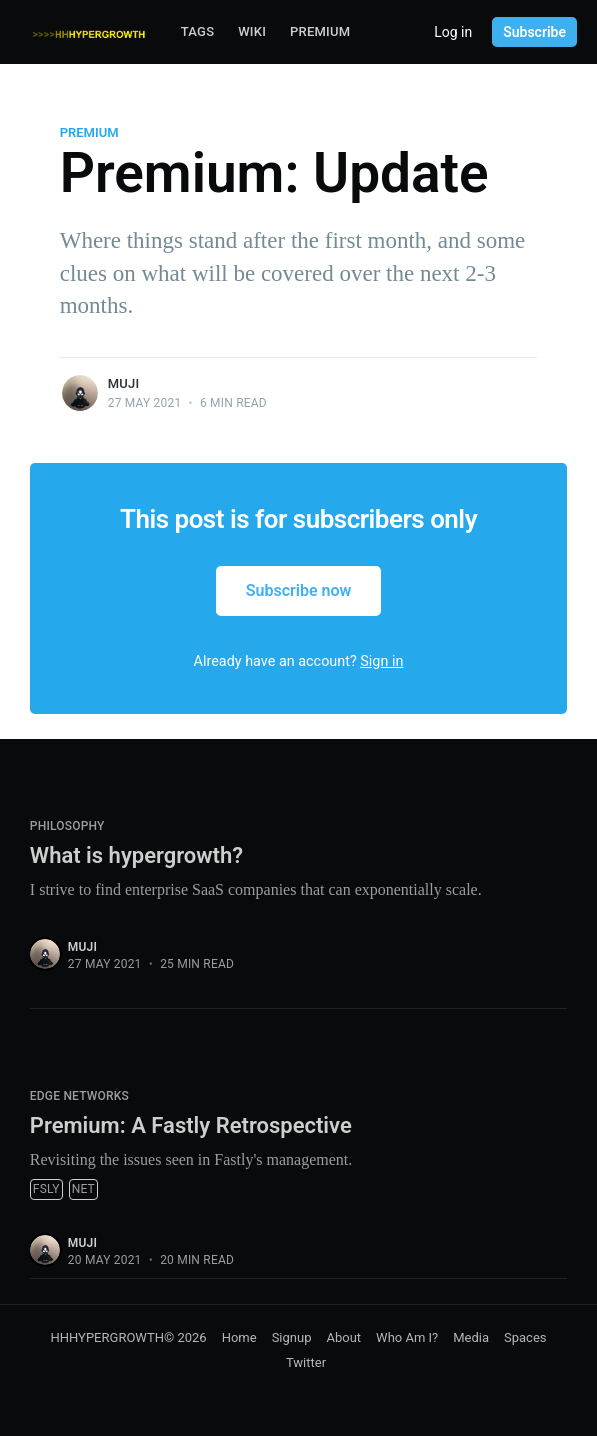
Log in (453, 32)
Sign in (381, 661)
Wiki (252, 31)
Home (239, 1337)
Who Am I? (407, 1337)
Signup (292, 1337)
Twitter (306, 1362)
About (343, 1337)
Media (471, 1337)
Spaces (525, 1337)
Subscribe (534, 32)
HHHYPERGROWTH (107, 1337)
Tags (197, 31)
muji (124, 383)
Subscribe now (299, 590)
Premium (320, 31)
